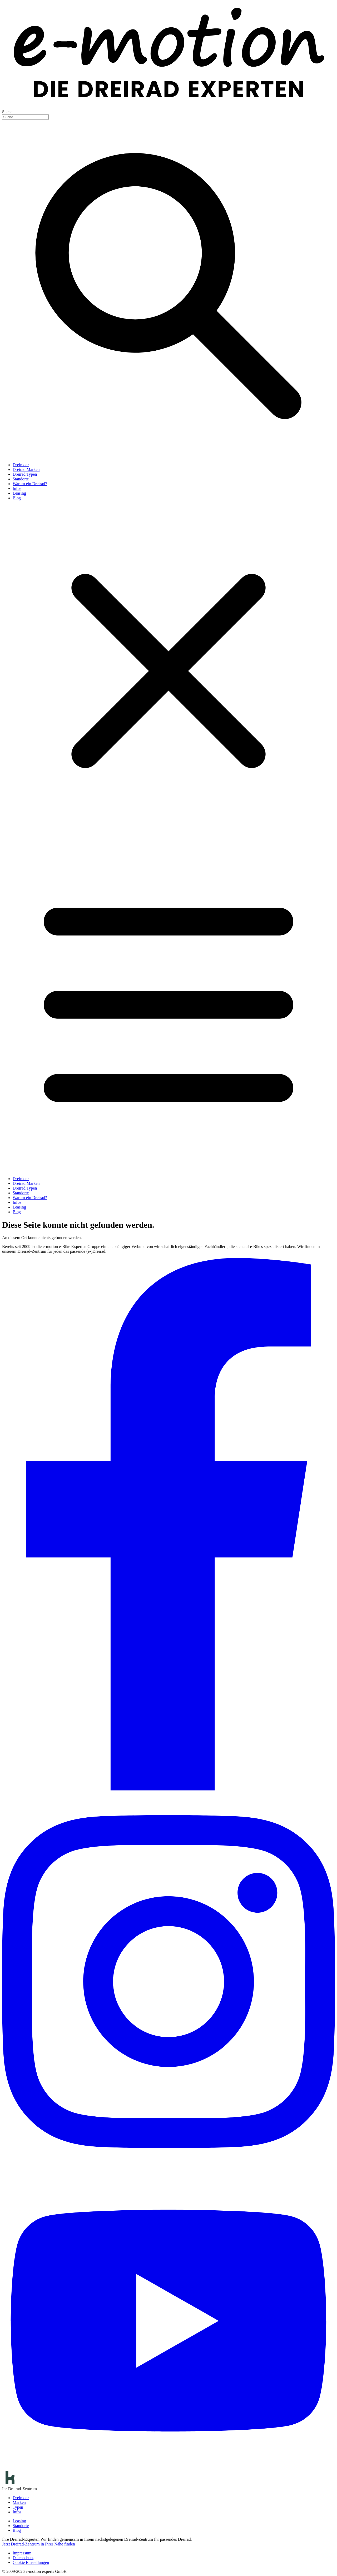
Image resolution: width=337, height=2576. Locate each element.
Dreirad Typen (25, 474)
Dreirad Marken (26, 469)
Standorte (21, 479)
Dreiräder (21, 465)
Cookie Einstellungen (31, 2562)
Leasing (19, 493)
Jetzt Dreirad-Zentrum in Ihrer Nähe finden (38, 2544)
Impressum (22, 2553)
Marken (19, 2502)
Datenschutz (23, 2557)
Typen (18, 2507)
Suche (7, 112)
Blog (17, 498)
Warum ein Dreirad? (30, 483)
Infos (17, 488)
